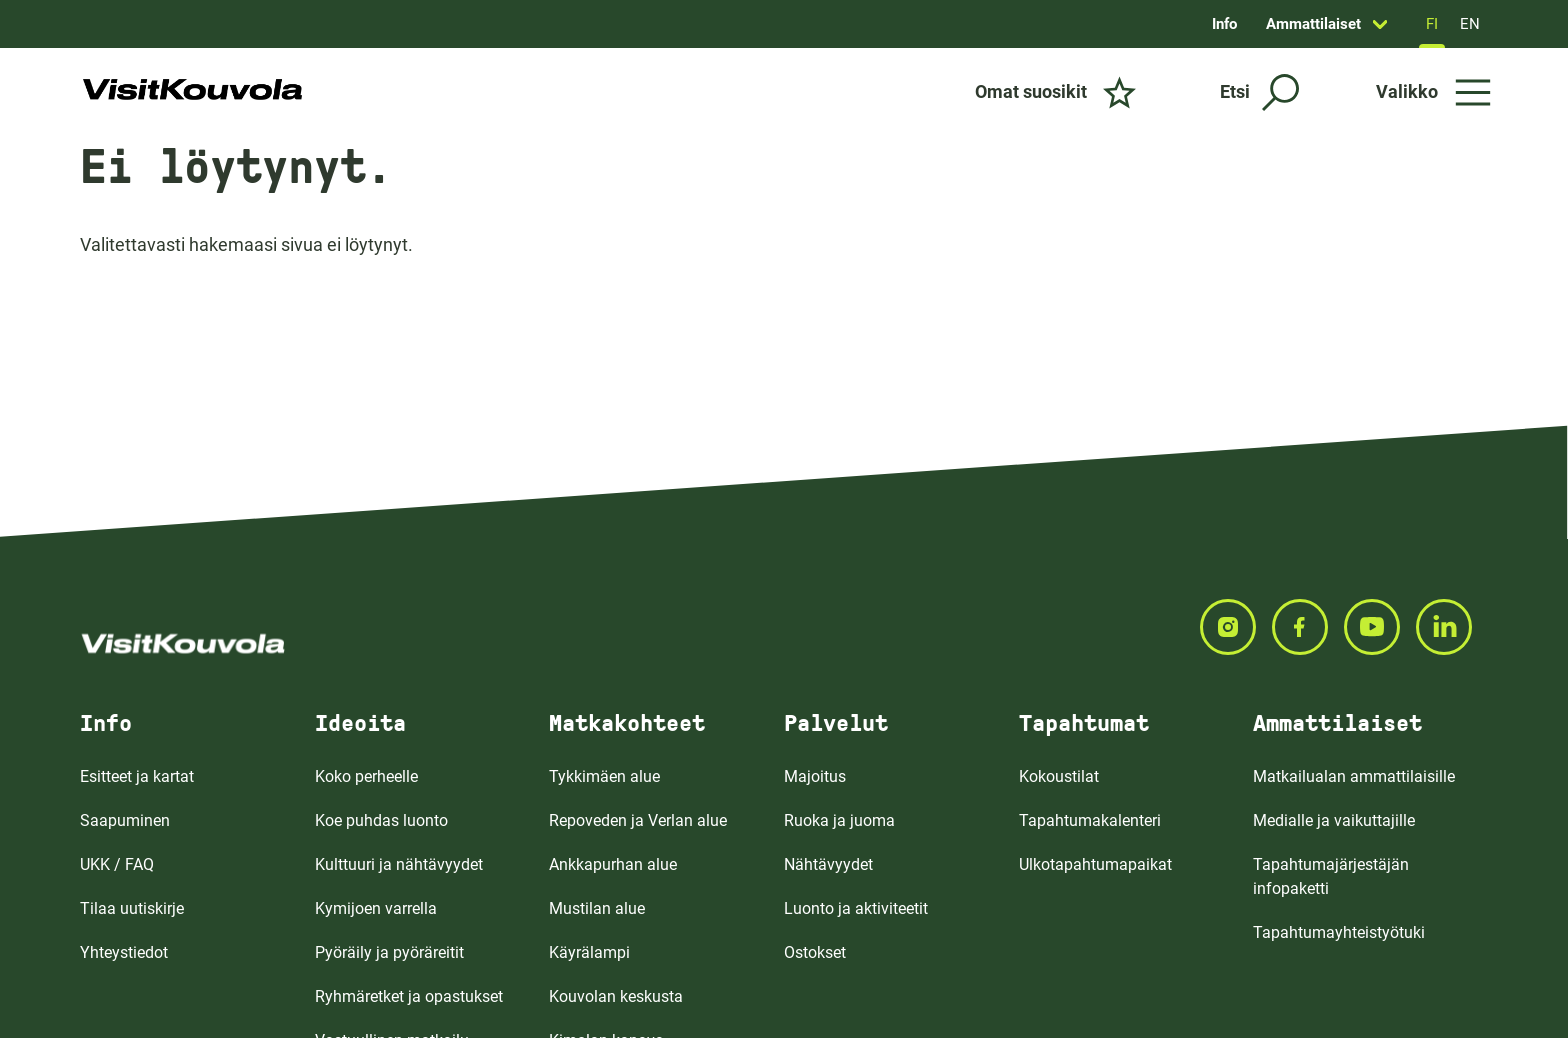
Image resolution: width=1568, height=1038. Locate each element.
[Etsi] (1259, 92)
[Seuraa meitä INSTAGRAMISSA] (1236, 627)
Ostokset (815, 952)
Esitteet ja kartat (137, 776)
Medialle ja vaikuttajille (1334, 820)
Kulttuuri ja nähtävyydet (399, 864)
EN (1470, 24)
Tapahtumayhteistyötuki (1339, 932)
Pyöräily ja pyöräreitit (389, 952)
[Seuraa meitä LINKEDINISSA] (1452, 627)
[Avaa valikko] (1433, 92)
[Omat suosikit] (1055, 92)
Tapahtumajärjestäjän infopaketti (1331, 876)
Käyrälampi (589, 952)
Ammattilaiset (1313, 24)
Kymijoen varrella (376, 908)
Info (1224, 24)
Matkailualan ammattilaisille (1354, 776)
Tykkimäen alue (604, 776)
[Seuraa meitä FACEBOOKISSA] (1308, 627)
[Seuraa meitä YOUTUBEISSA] (1380, 627)
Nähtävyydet (828, 864)
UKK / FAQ (117, 864)
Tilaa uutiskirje (132, 908)
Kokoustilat (1059, 776)
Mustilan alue (597, 908)
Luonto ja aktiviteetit (856, 908)
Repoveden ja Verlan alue (638, 820)
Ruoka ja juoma (839, 820)
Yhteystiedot (124, 952)
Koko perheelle (366, 776)
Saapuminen (125, 820)
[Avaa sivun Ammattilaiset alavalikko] (1380, 24)
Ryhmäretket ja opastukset (409, 996)
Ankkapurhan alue (613, 864)
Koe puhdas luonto (381, 820)
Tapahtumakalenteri (1090, 820)
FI (1432, 24)
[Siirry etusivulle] (192, 92)
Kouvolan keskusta (616, 996)
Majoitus (815, 776)
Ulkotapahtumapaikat (1095, 864)
